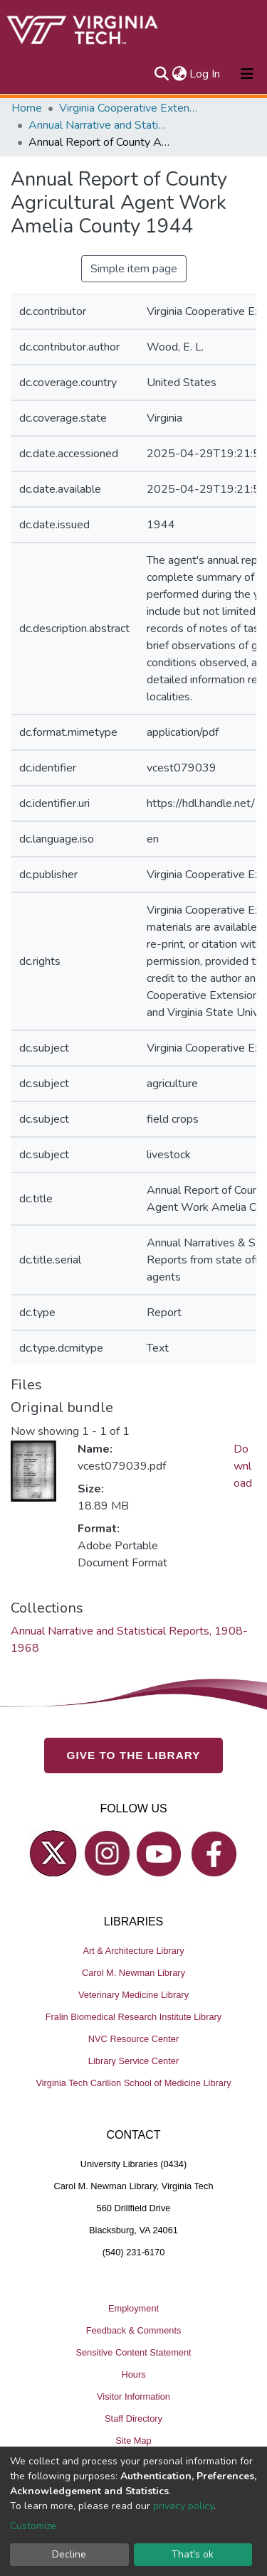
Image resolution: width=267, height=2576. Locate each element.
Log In (205, 74)
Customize (33, 2526)
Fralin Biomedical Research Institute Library (134, 2016)
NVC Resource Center (133, 2038)
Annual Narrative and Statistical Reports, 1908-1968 (99, 125)
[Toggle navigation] (247, 74)
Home (26, 108)
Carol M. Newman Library (133, 1972)
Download (243, 1466)
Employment (133, 2308)
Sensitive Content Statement (133, 2352)
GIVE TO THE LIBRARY (134, 1755)
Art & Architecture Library (133, 1950)
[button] (179, 73)
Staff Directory (133, 2418)
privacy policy (183, 2506)
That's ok (193, 2554)
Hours (133, 2374)
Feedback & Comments (134, 2330)
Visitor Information (133, 2396)
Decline (69, 2554)
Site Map (133, 2440)
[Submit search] (161, 73)
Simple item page (133, 269)
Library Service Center (133, 2061)
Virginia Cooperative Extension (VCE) (130, 108)
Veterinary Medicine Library (133, 1994)
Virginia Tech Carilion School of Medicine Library (133, 2083)
